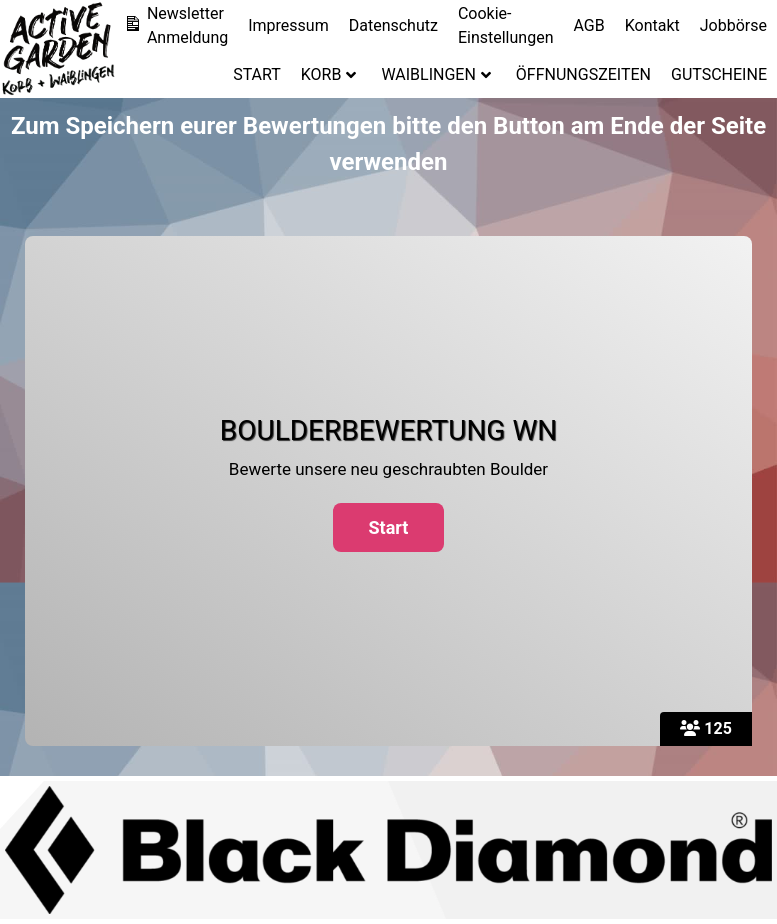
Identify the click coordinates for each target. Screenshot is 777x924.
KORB (329, 74)
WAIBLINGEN (435, 74)
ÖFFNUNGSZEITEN (583, 74)
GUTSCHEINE (719, 74)
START (257, 74)
